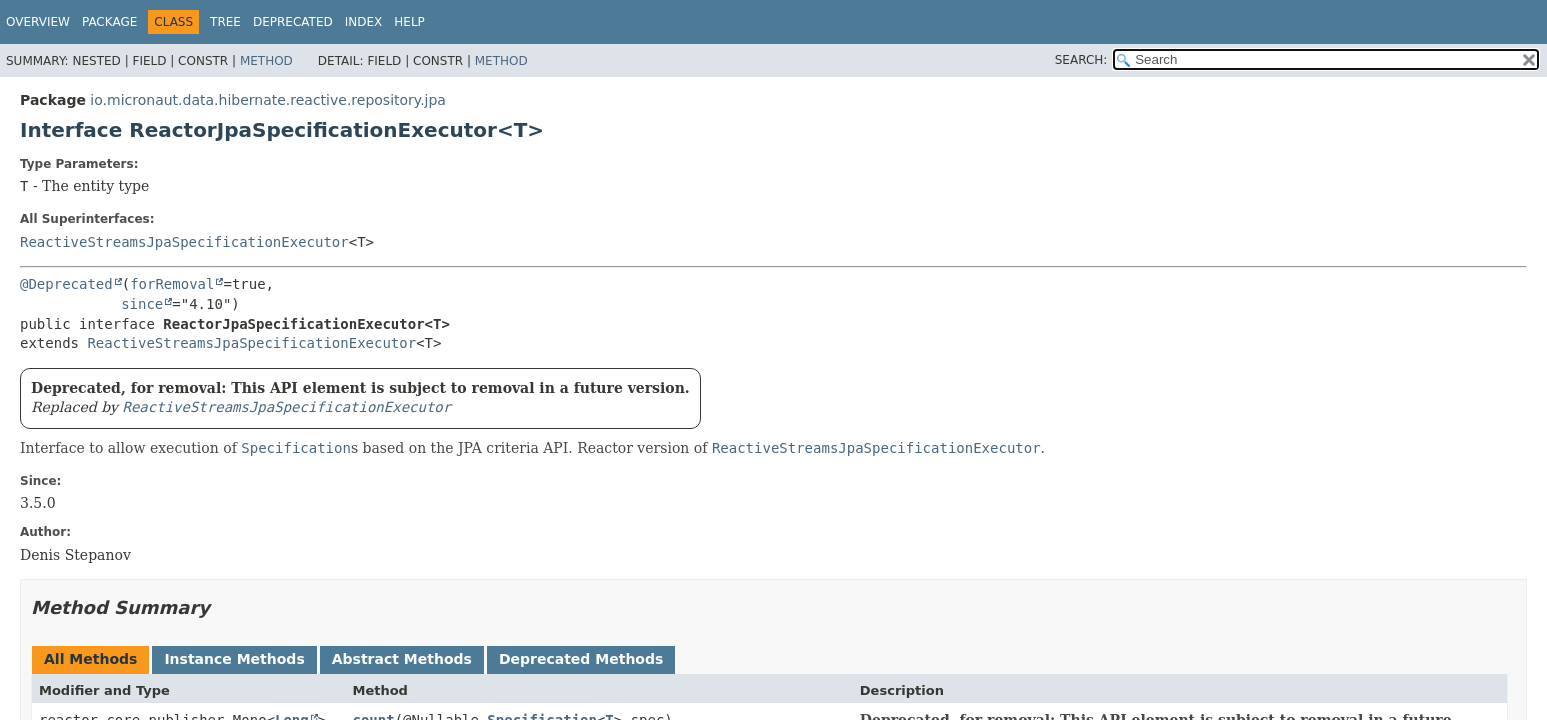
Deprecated (293, 22)
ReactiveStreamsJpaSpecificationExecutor (184, 242)
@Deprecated (66, 284)
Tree (225, 22)
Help (409, 22)
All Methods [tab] (90, 659)
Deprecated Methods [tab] (581, 659)
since (142, 304)
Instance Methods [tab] (234, 659)
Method (266, 61)
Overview (38, 22)
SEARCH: (1081, 60)
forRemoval (172, 284)
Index (364, 22)
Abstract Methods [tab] (402, 659)
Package (109, 22)
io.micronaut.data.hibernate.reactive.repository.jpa (268, 100)
